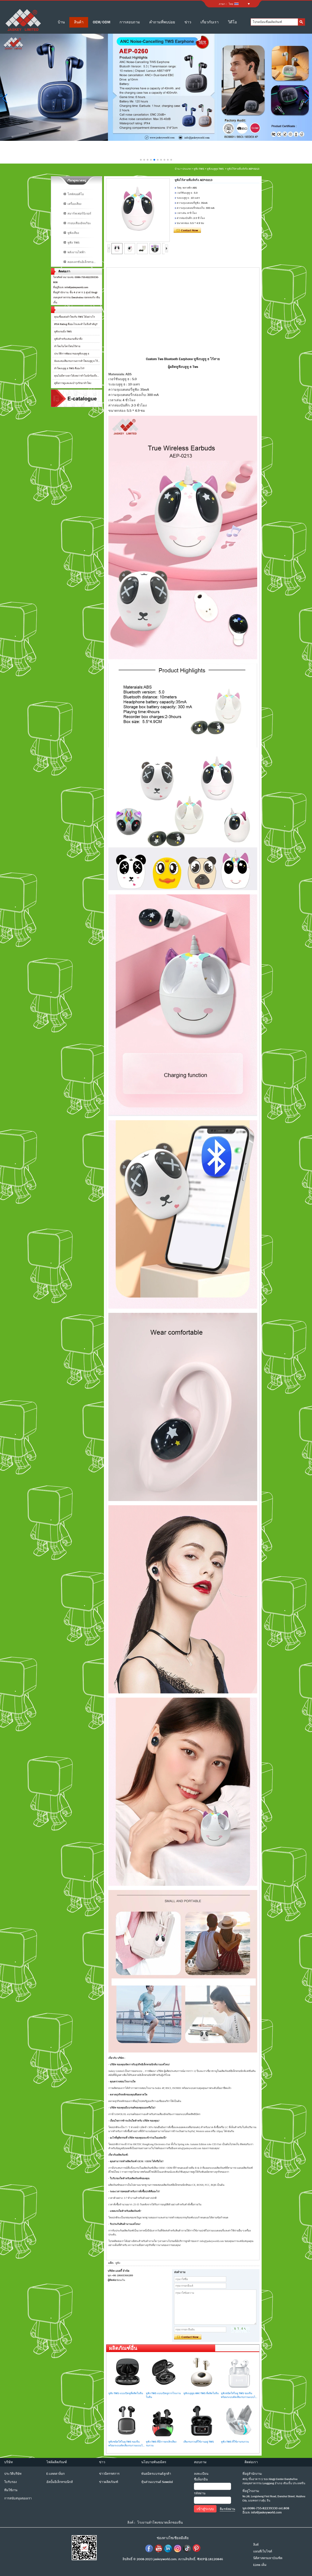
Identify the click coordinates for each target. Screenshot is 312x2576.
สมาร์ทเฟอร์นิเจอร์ (79, 213)
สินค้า (78, 22)
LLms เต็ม (259, 2565)
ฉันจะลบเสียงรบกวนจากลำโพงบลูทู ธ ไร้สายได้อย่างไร (83, 361)
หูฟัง (117, 2263)
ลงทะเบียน (201, 2474)
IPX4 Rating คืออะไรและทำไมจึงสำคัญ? (75, 324)
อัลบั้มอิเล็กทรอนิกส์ (59, 2482)
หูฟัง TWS (199, 168)
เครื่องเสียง (74, 204)
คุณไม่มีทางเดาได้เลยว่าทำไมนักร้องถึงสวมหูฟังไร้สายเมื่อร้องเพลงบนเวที (94, 375)
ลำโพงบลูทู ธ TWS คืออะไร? (69, 368)
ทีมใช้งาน (10, 2490)
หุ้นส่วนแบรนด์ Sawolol (157, 2482)
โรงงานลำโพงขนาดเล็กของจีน (160, 2522)
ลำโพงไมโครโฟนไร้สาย (67, 346)
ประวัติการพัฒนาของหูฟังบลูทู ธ (71, 353)
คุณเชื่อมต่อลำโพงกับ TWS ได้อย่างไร (74, 316)
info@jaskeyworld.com (266, 2512)
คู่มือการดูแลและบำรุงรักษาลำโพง (72, 383)
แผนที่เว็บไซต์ (262, 2551)
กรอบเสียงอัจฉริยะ (79, 223)
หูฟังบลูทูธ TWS (215, 168)
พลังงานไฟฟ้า (76, 252)
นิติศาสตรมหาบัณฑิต (267, 2558)
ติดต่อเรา (251, 2462)
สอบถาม (200, 2462)
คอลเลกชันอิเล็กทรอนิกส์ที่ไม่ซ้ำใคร (84, 262)
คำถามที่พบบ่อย (162, 22)
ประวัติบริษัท (13, 2474)
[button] (141, 160)
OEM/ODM (101, 22)
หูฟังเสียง (73, 233)
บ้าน (61, 22)
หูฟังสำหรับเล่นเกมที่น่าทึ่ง (68, 339)
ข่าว (187, 22)
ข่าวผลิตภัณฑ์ (108, 2482)
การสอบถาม (130, 22)
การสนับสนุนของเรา (18, 2498)
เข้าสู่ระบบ (205, 2509)
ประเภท (186, 168)
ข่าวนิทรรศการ (109, 2474)
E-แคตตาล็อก (55, 2474)
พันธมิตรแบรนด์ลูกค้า (156, 2474)
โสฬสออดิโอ (75, 194)
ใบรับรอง (10, 2482)
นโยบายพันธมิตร (153, 2462)
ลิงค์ (256, 2545)
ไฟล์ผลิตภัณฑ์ (56, 2462)
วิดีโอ (232, 22)
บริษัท (8, 2462)
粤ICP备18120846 (210, 2559)
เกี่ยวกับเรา (209, 22)
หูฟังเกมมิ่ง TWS (63, 331)
